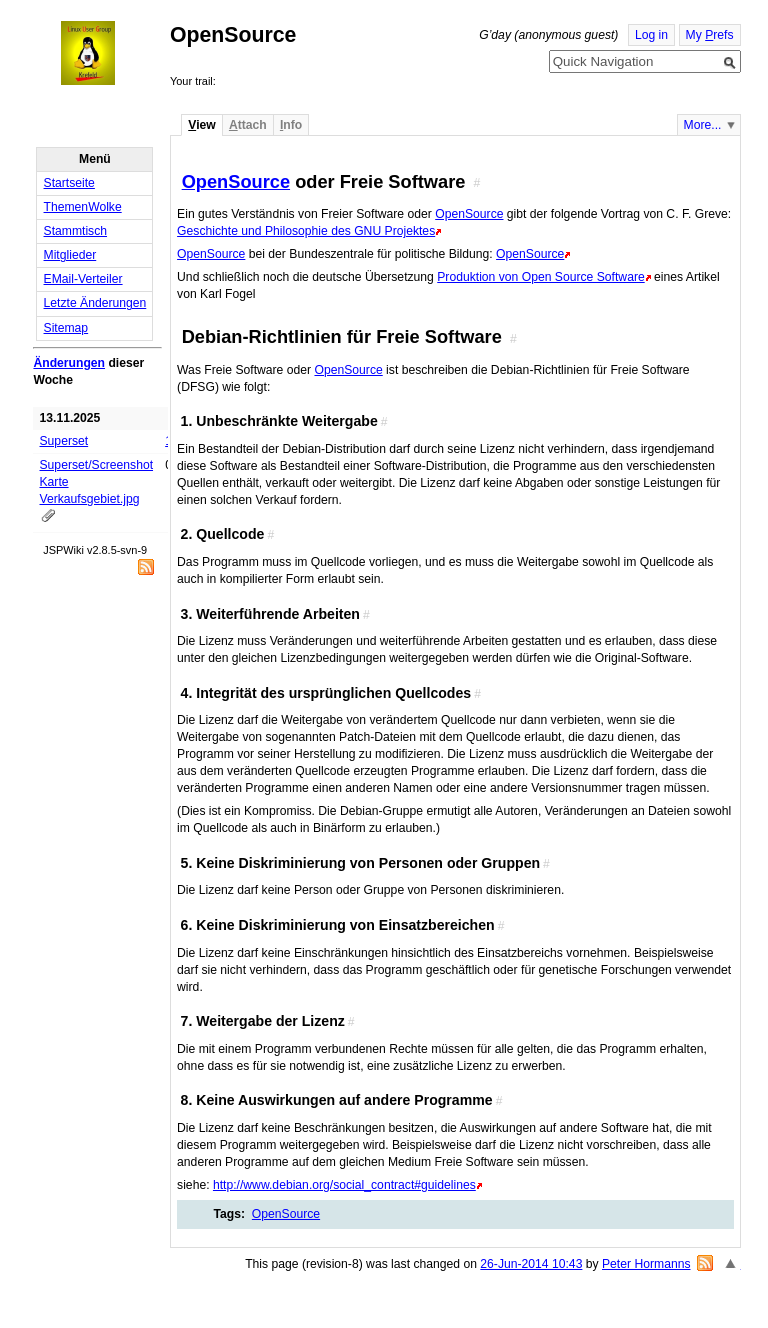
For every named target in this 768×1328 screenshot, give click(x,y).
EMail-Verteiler (83, 279)
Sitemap (66, 328)
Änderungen (69, 363)
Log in (651, 35)
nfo (291, 125)
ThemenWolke (83, 207)
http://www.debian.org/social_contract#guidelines (344, 1185)
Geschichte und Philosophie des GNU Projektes (306, 231)
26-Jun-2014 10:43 (531, 1264)
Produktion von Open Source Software (540, 277)
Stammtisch (76, 231)
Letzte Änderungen (95, 303)
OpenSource (236, 181)
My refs (710, 35)
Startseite (69, 183)
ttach (248, 125)
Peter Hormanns (646, 1264)
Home (106, 53)
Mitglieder (70, 255)
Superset (64, 441)
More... (703, 125)
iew (201, 125)
